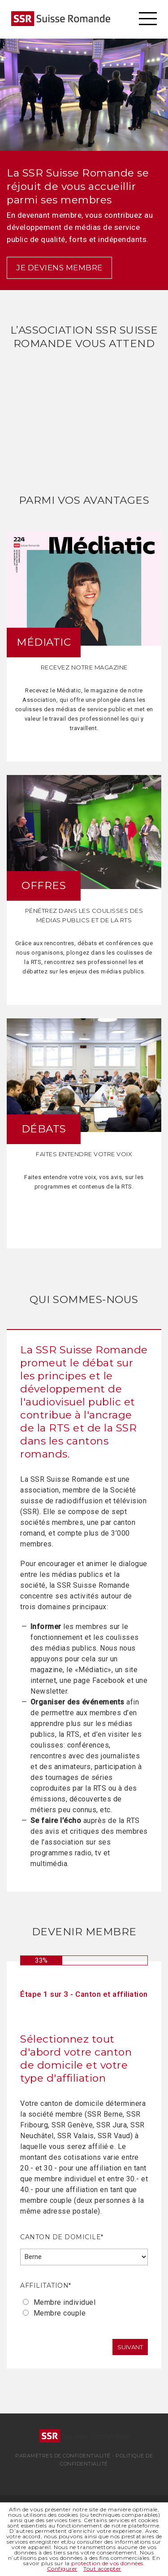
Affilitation (45, 2285)
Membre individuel (65, 2302)
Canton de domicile (61, 2237)
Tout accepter (102, 2568)
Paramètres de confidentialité (63, 2456)
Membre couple (60, 2313)
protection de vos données (107, 2563)
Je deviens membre (59, 267)
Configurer (62, 2568)
